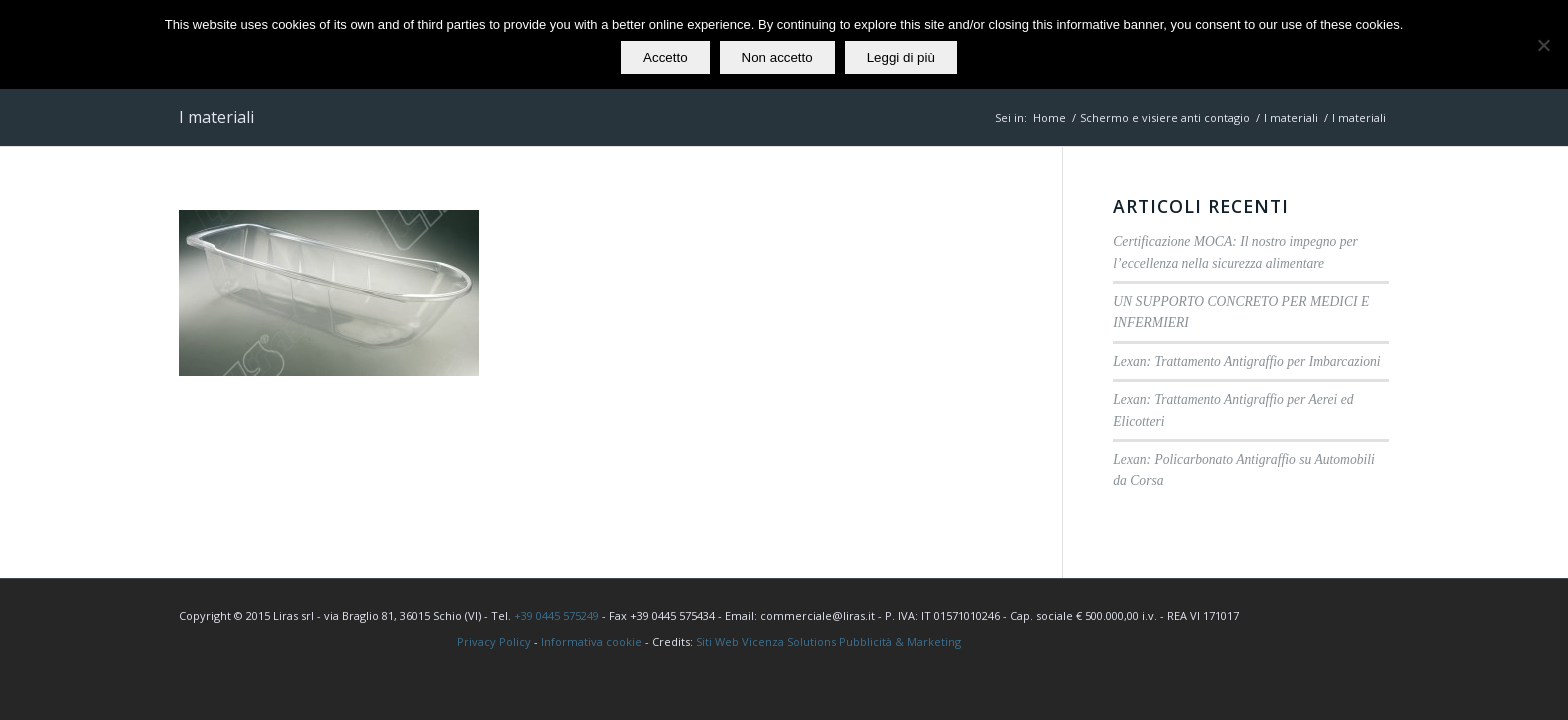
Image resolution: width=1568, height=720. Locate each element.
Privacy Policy (494, 641)
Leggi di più (901, 57)
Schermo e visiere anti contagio (1165, 117)
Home (1049, 117)
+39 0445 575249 (556, 615)
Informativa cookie (591, 641)
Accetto (665, 57)
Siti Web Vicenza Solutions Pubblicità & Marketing (828, 641)
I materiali (216, 117)
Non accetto (777, 57)
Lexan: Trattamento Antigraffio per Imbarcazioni (1246, 361)
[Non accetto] (1543, 45)
